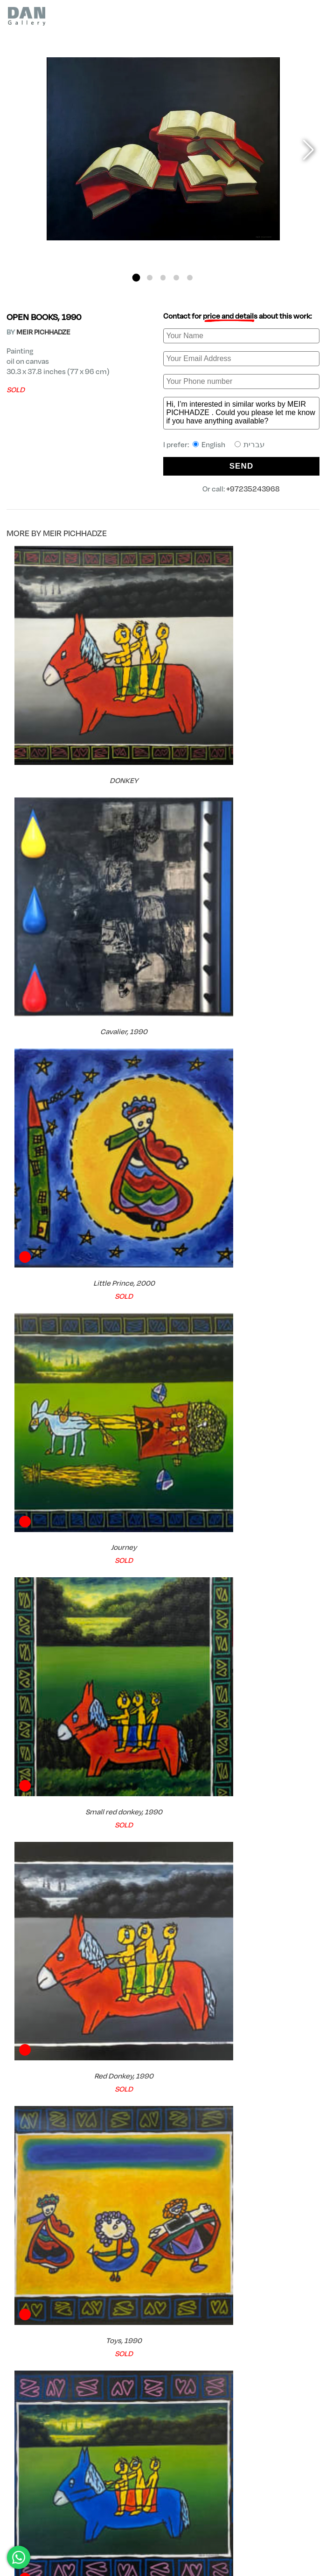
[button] (136, 277)
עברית (250, 444)
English (209, 444)
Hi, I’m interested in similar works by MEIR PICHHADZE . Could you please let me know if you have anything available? (241, 413)
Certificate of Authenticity (222, 2420)
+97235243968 (253, 488)
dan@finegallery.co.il (42, 2553)
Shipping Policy (299, 2538)
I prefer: (214, 444)
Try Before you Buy (55, 2448)
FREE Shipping (47, 2420)
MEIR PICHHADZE (43, 331)
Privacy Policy (300, 2530)
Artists (32, 2499)
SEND (241, 466)
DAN (12, 2499)
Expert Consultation (211, 2448)
